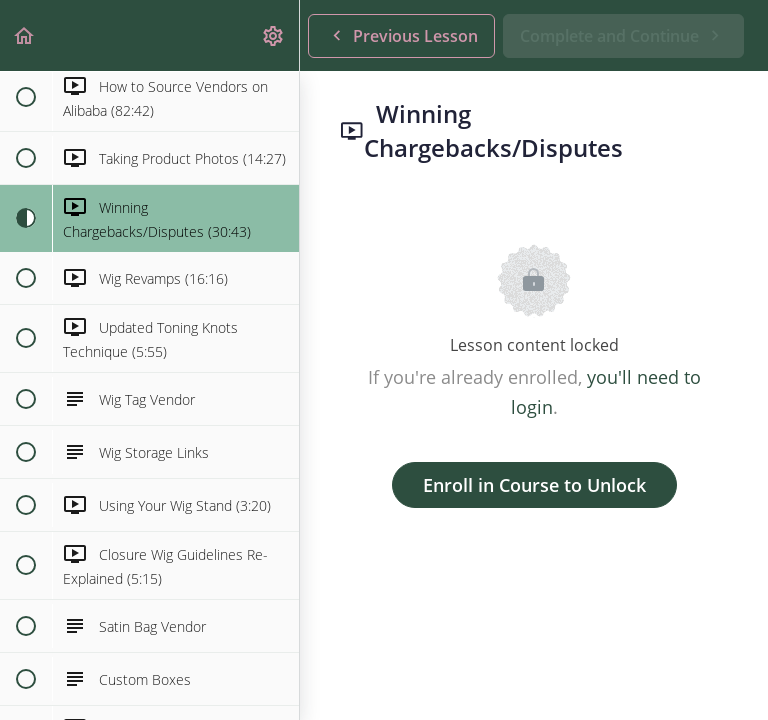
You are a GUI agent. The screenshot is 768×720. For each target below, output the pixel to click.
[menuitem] (274, 35)
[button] (25, 35)
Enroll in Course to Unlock (534, 485)
